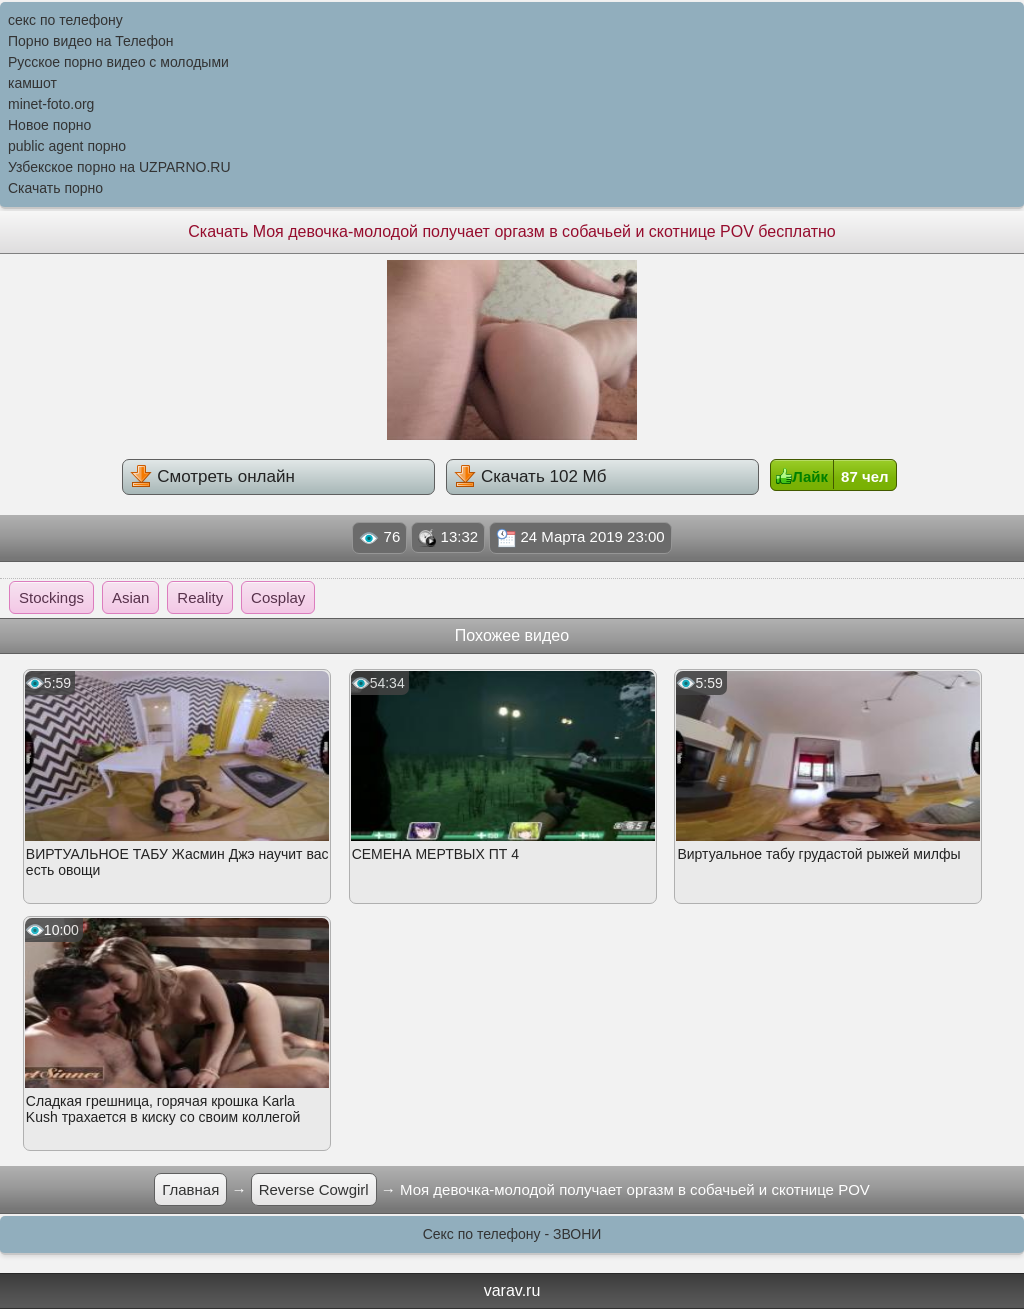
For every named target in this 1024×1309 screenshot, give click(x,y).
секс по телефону (65, 20)
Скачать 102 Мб (530, 476)
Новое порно (49, 125)
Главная (190, 1189)
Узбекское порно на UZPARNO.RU (119, 167)
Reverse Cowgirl (314, 1189)
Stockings (51, 597)
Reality (200, 597)
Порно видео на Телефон (90, 41)
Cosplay (278, 597)
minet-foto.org (51, 104)
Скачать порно (55, 188)
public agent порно (67, 146)
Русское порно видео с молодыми (118, 62)
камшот (32, 83)
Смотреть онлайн (212, 476)
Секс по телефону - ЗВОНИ (512, 1234)
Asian (131, 597)
